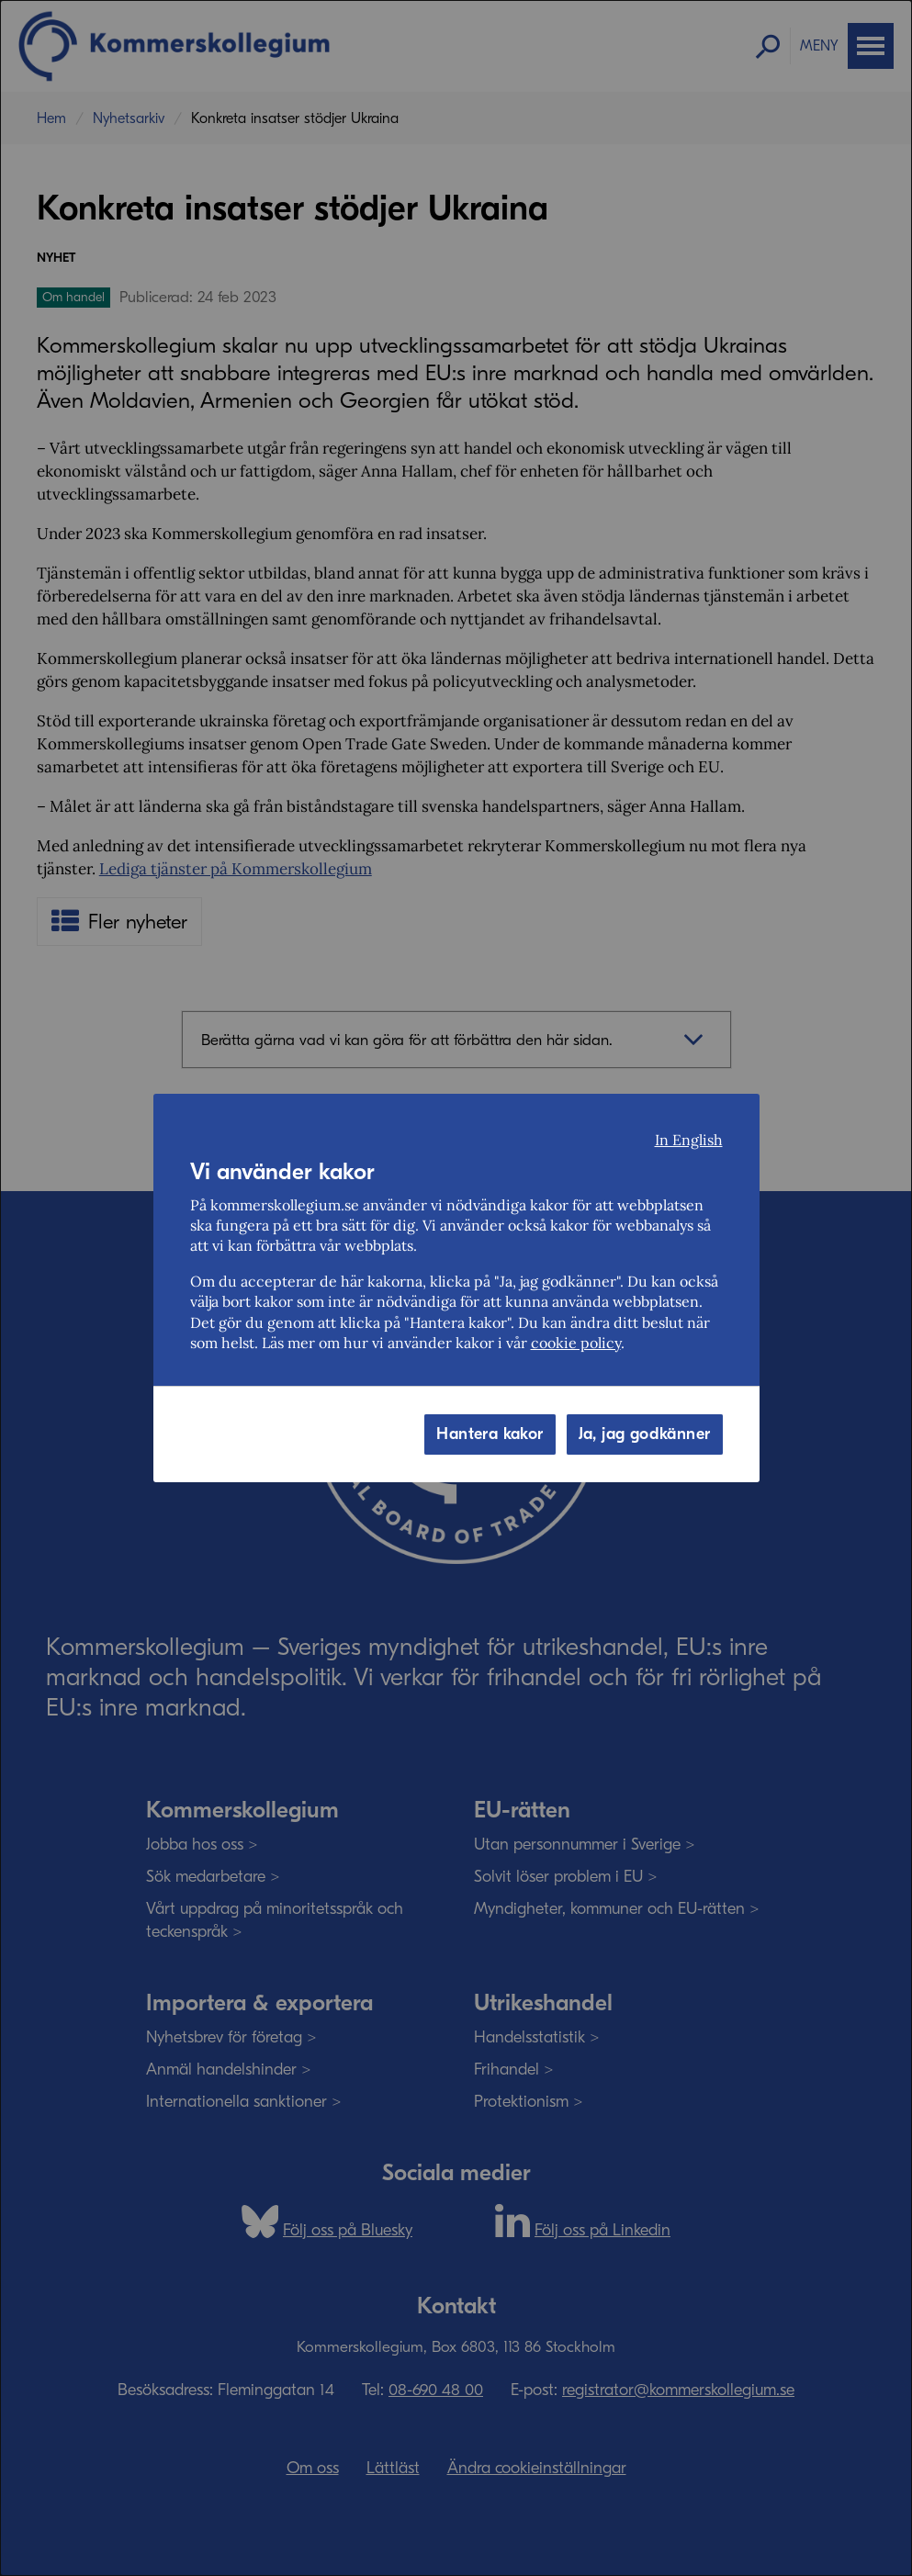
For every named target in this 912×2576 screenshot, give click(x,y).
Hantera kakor (489, 1434)
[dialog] (456, 1288)
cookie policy (576, 1342)
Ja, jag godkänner (645, 1434)
